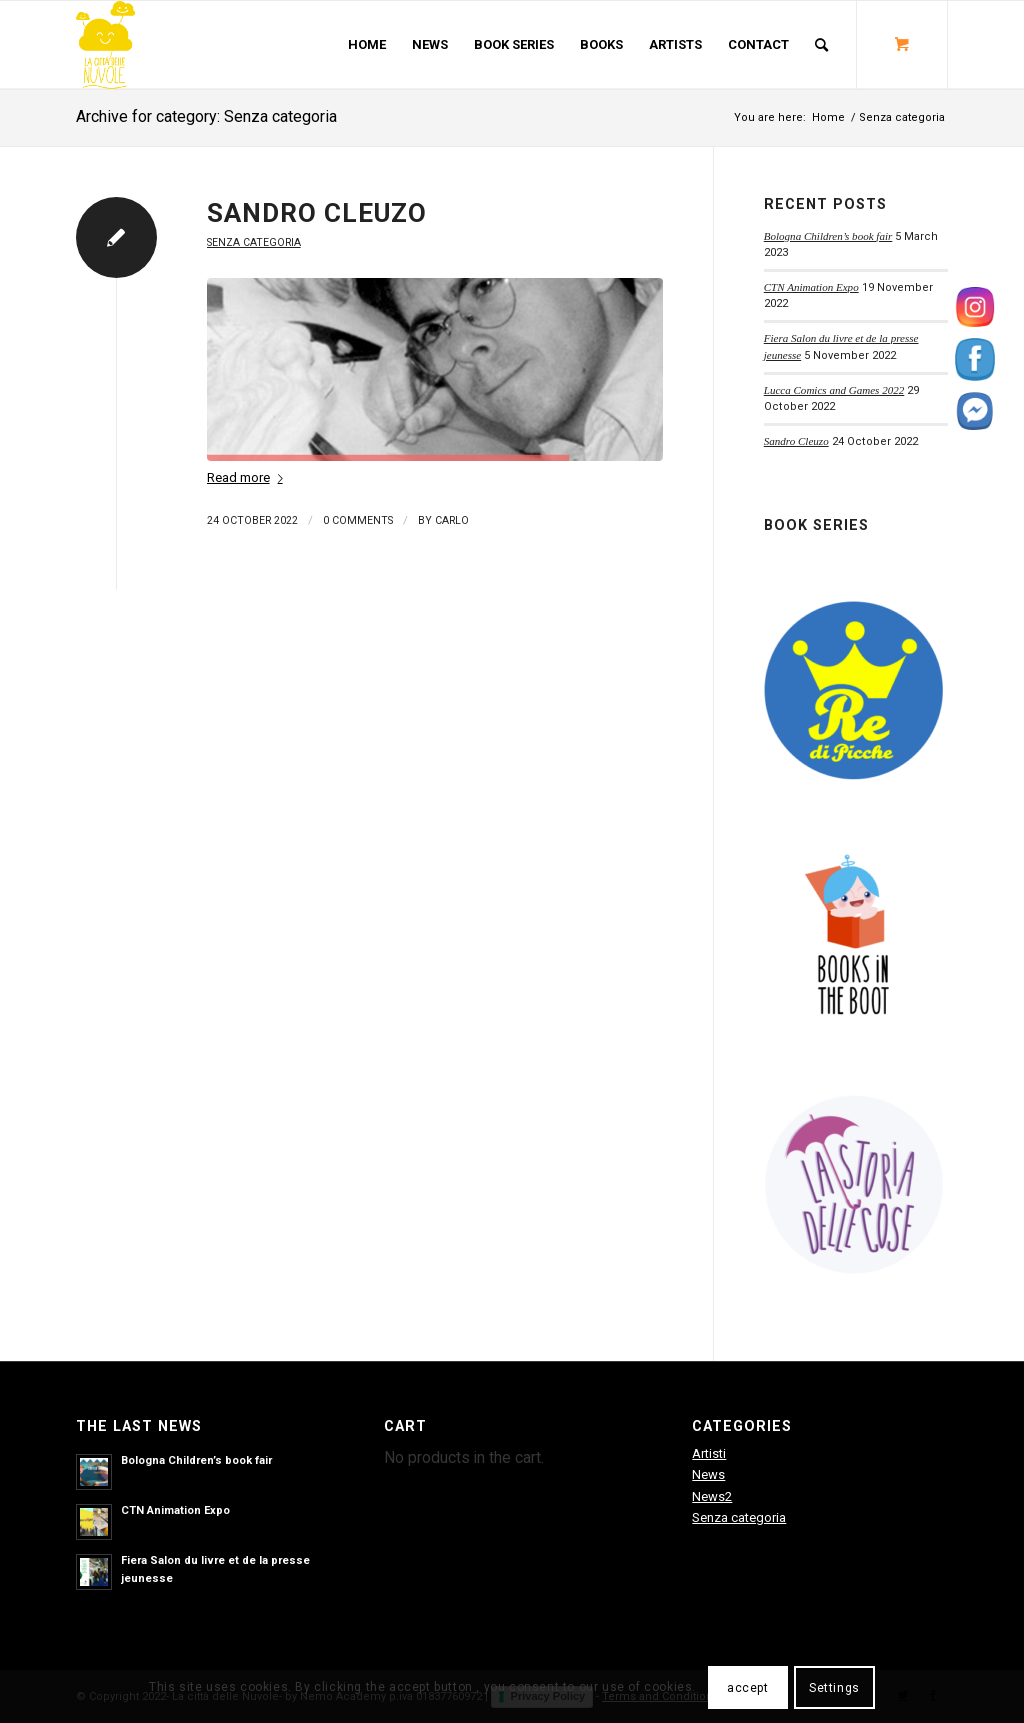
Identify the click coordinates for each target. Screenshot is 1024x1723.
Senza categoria (254, 242)
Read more (249, 477)
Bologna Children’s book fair (828, 236)
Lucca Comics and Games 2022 (834, 390)
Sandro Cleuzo (317, 213)
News (708, 1474)
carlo (452, 520)
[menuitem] (367, 45)
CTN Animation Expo (811, 287)
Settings (834, 1688)
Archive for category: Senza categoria (206, 116)
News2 (712, 1496)
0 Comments (358, 520)
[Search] (821, 45)
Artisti (709, 1453)
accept (748, 1688)
